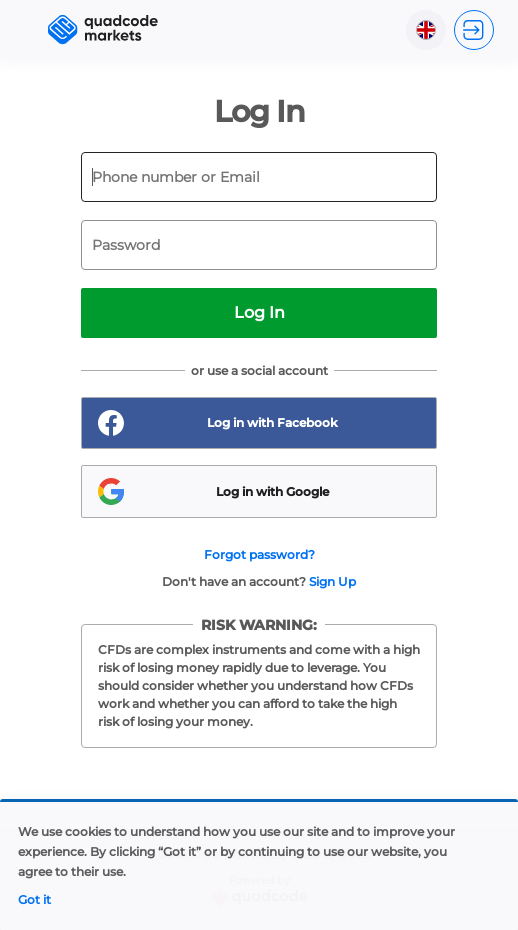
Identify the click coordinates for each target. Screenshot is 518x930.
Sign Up (332, 581)
